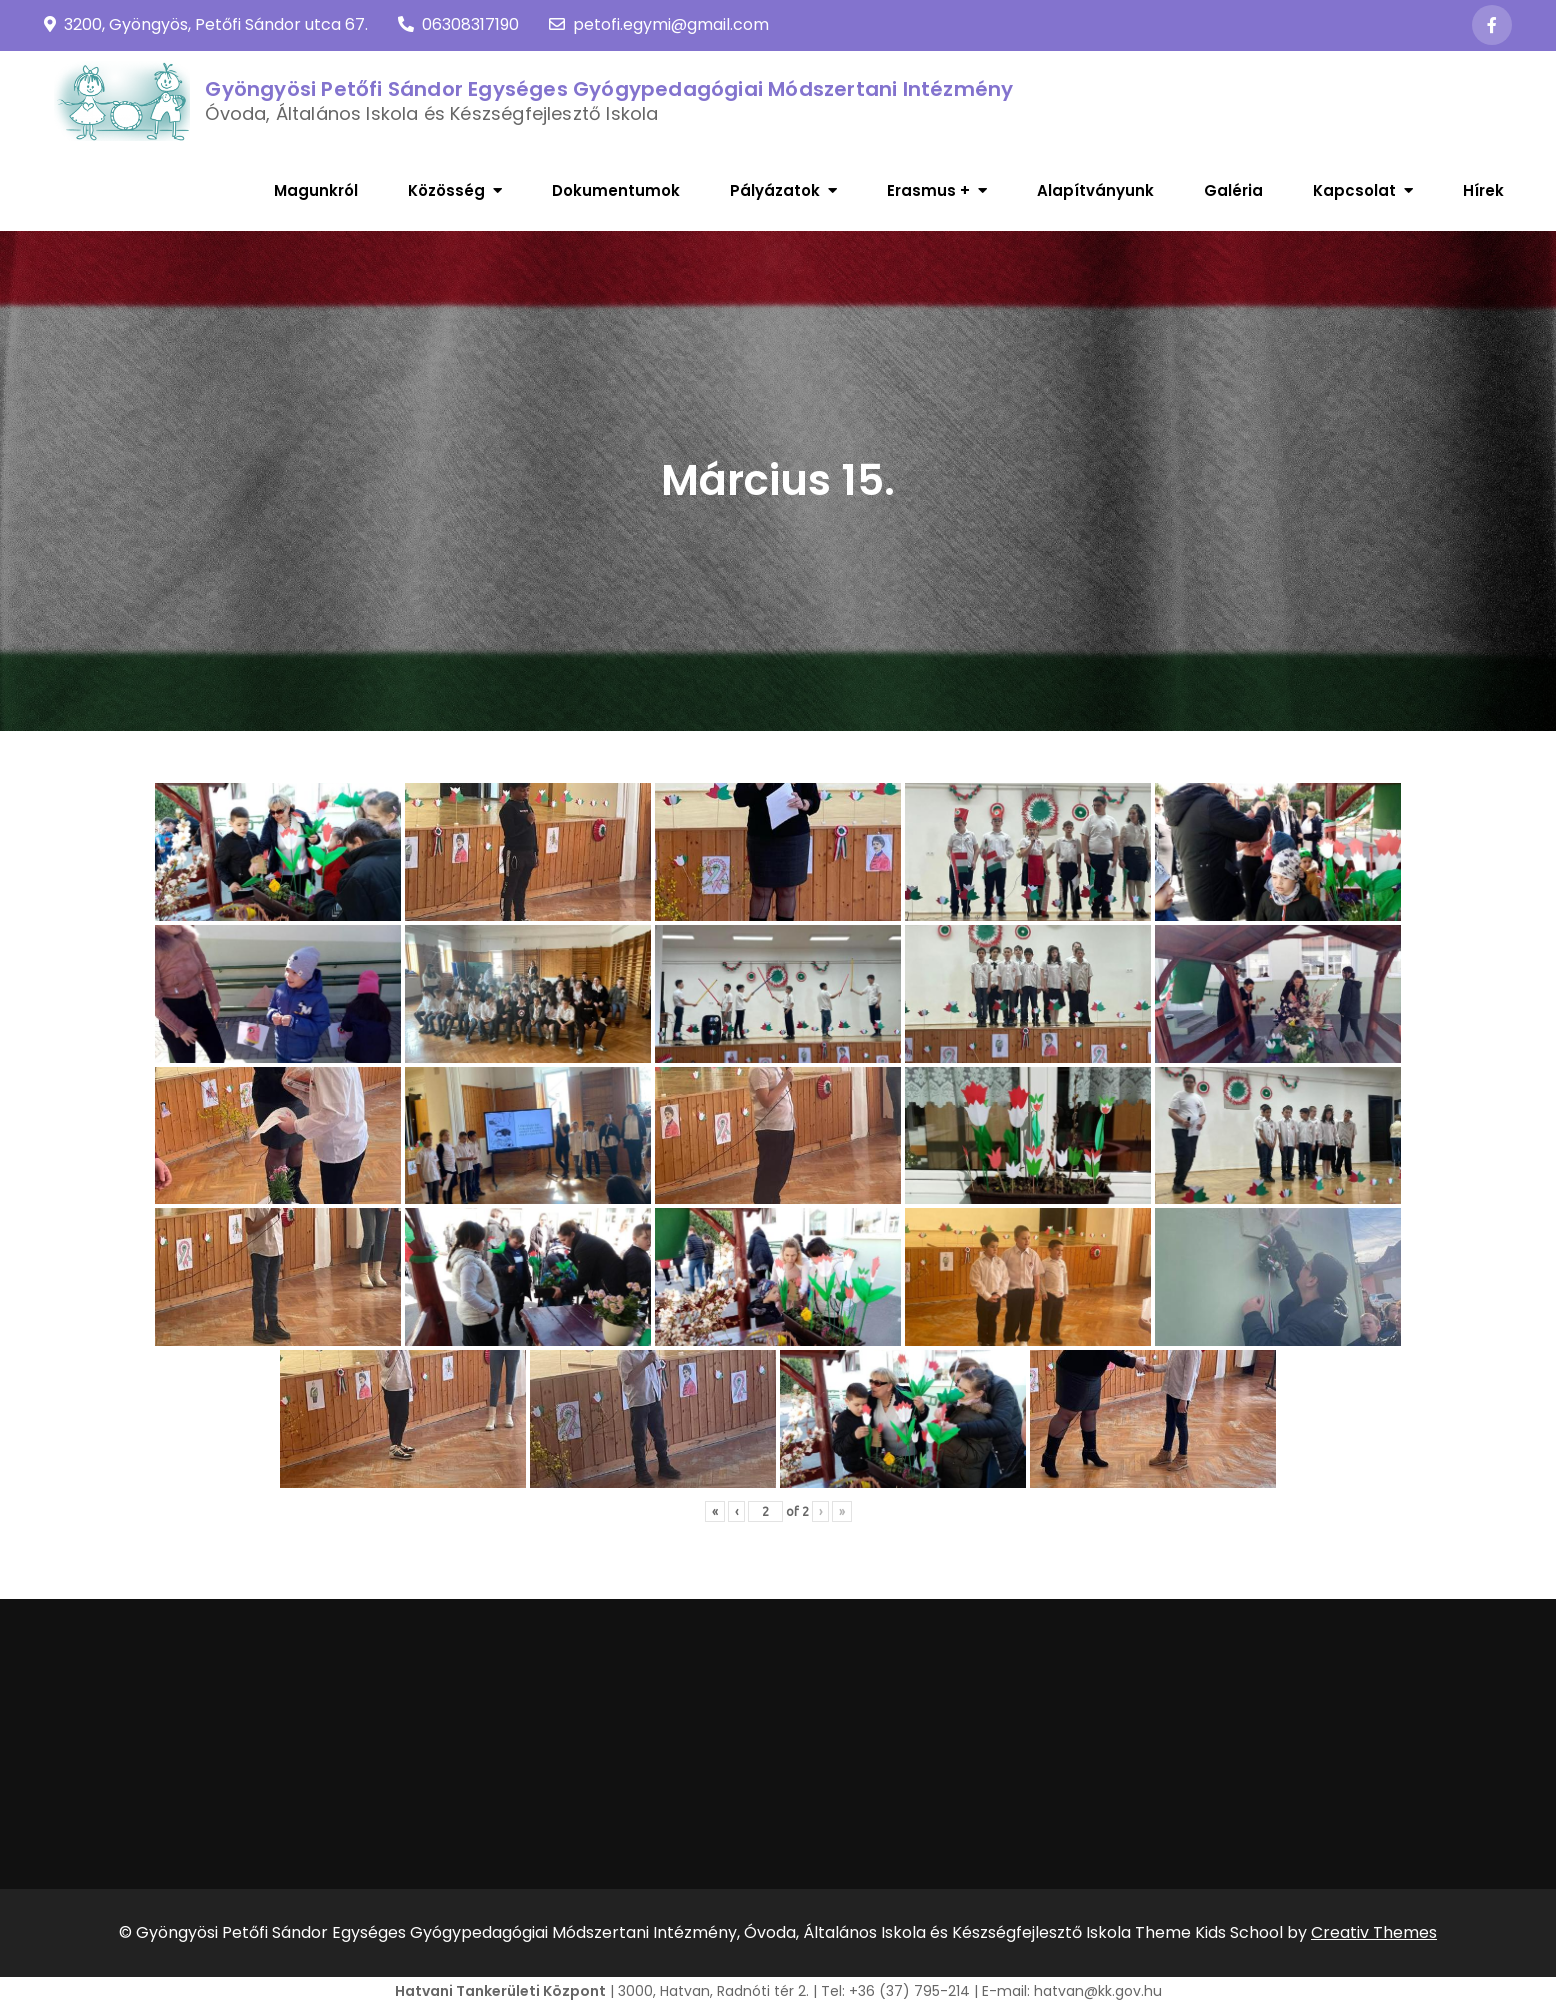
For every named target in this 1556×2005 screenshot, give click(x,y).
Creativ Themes (1374, 1932)
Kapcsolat (1354, 190)
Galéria (1233, 190)
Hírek (1483, 190)
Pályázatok (775, 190)
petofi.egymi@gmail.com (659, 24)
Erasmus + (928, 190)
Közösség (446, 190)
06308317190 (458, 24)
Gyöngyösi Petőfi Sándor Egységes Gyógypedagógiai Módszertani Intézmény (609, 89)
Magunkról (316, 190)
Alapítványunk (1095, 190)
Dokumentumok (616, 190)
